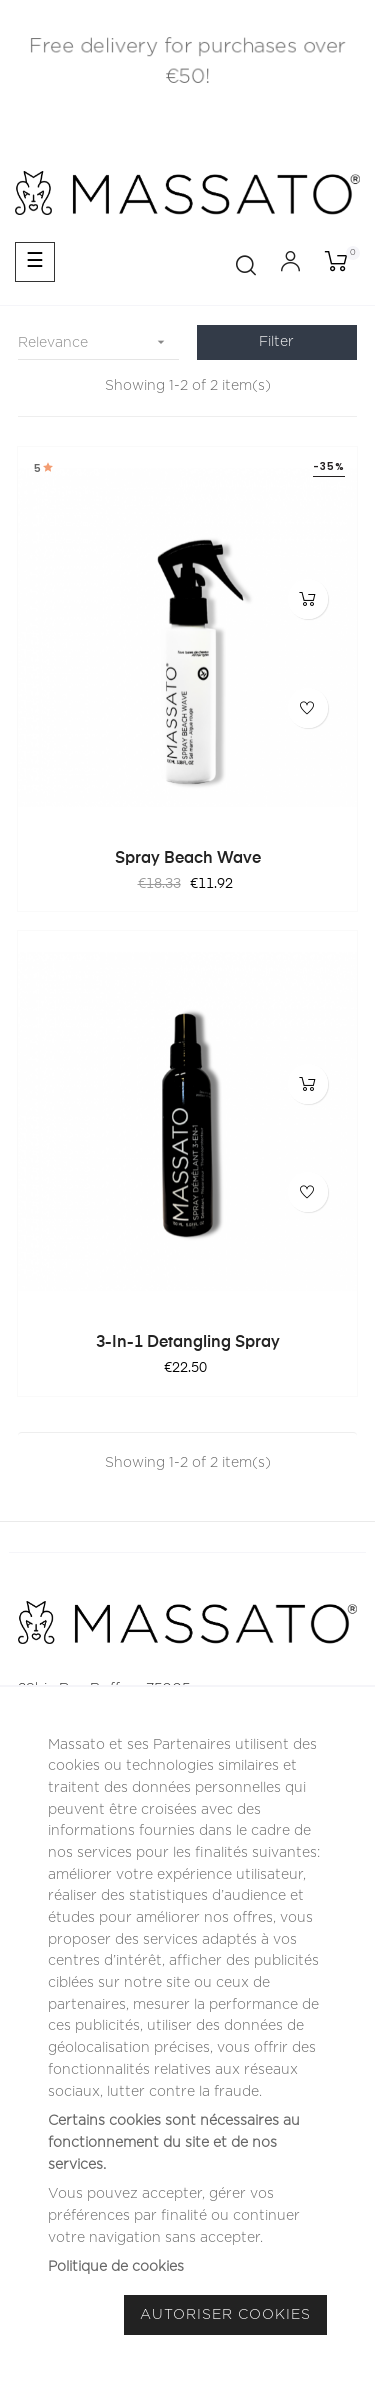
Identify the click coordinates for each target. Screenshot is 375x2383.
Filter (276, 342)
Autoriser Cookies (225, 2315)
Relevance (98, 342)
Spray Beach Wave (188, 859)
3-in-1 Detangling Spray (188, 1343)
